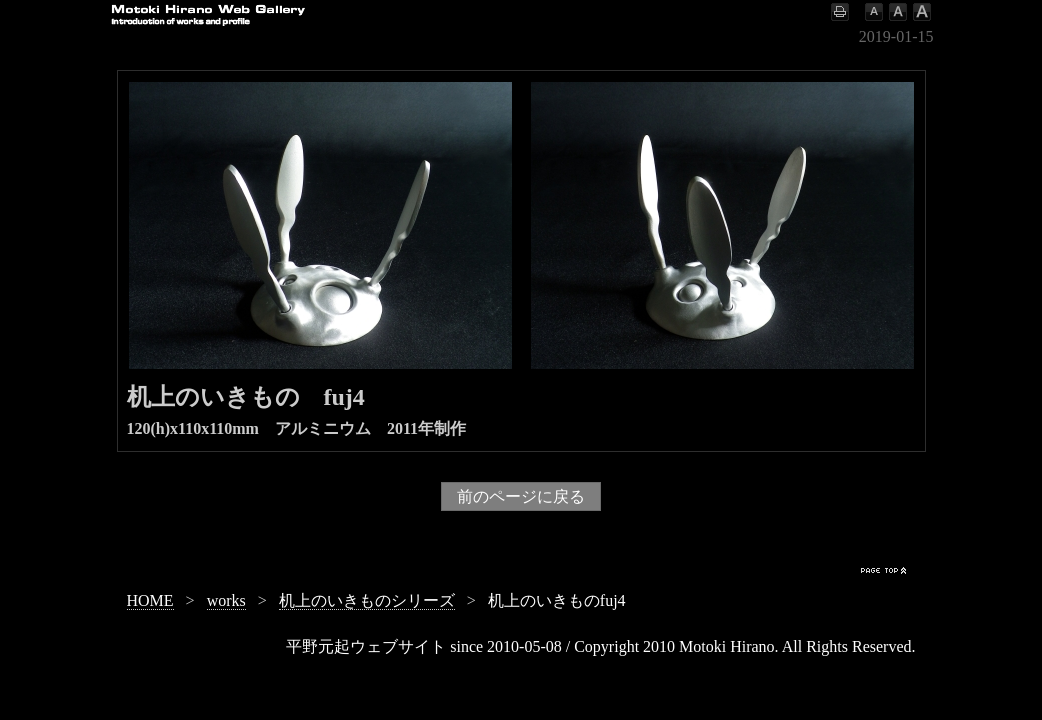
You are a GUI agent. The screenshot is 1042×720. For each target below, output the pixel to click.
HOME (150, 600)
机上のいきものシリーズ (367, 600)
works (226, 600)
